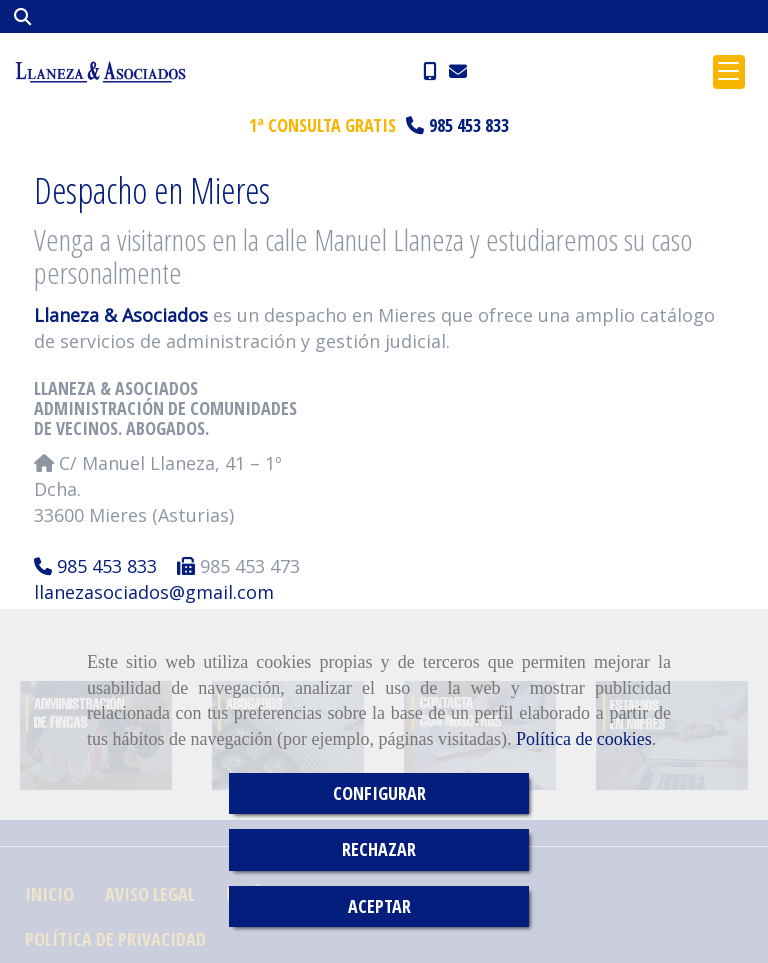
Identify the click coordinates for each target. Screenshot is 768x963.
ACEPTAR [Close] (379, 906)
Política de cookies (584, 739)
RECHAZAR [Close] (379, 849)
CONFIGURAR (379, 793)
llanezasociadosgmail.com (154, 592)
